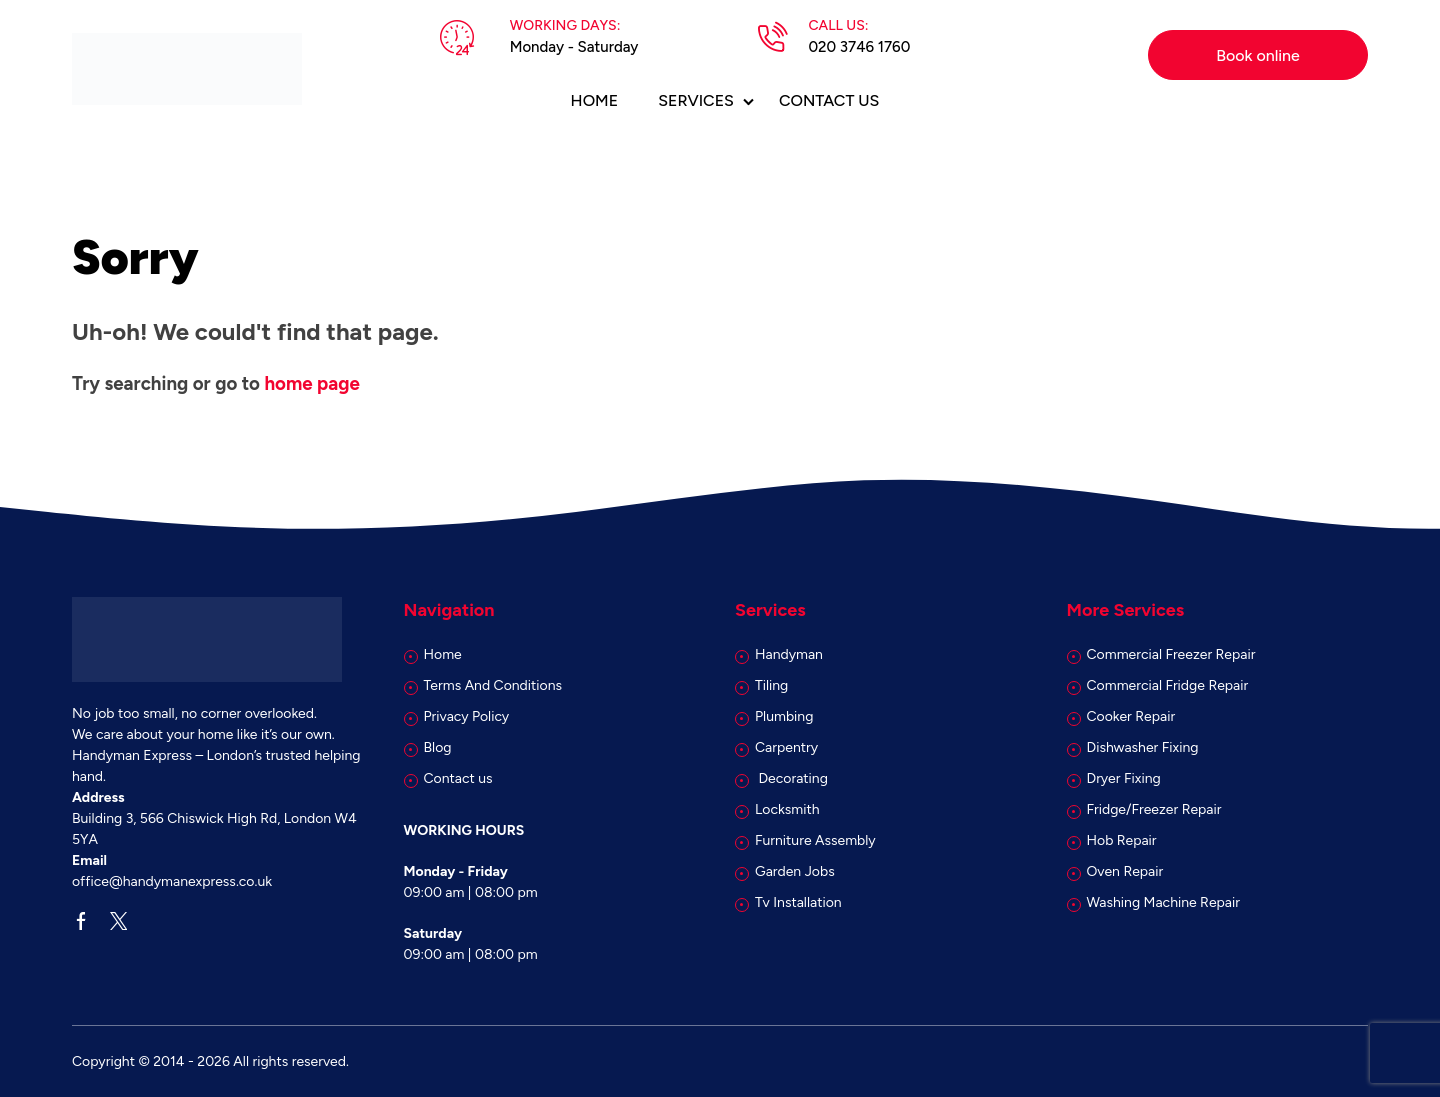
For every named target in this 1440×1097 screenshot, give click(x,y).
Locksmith (787, 809)
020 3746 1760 (859, 47)
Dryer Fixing (1124, 778)
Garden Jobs (795, 871)
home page (311, 383)
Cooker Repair (1131, 716)
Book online (1258, 55)
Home (595, 100)
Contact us (829, 100)
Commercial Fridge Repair (1168, 685)
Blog (438, 747)
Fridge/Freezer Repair (1154, 809)
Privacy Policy (467, 716)
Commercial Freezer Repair (1171, 654)
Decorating (791, 778)
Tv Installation (798, 902)
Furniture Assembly (815, 840)
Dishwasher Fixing (1143, 747)
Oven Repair (1125, 871)
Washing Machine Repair (1163, 902)
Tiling (771, 685)
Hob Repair (1122, 840)
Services (696, 100)
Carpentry (786, 747)
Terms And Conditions (493, 685)
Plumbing (784, 716)
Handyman (789, 654)
